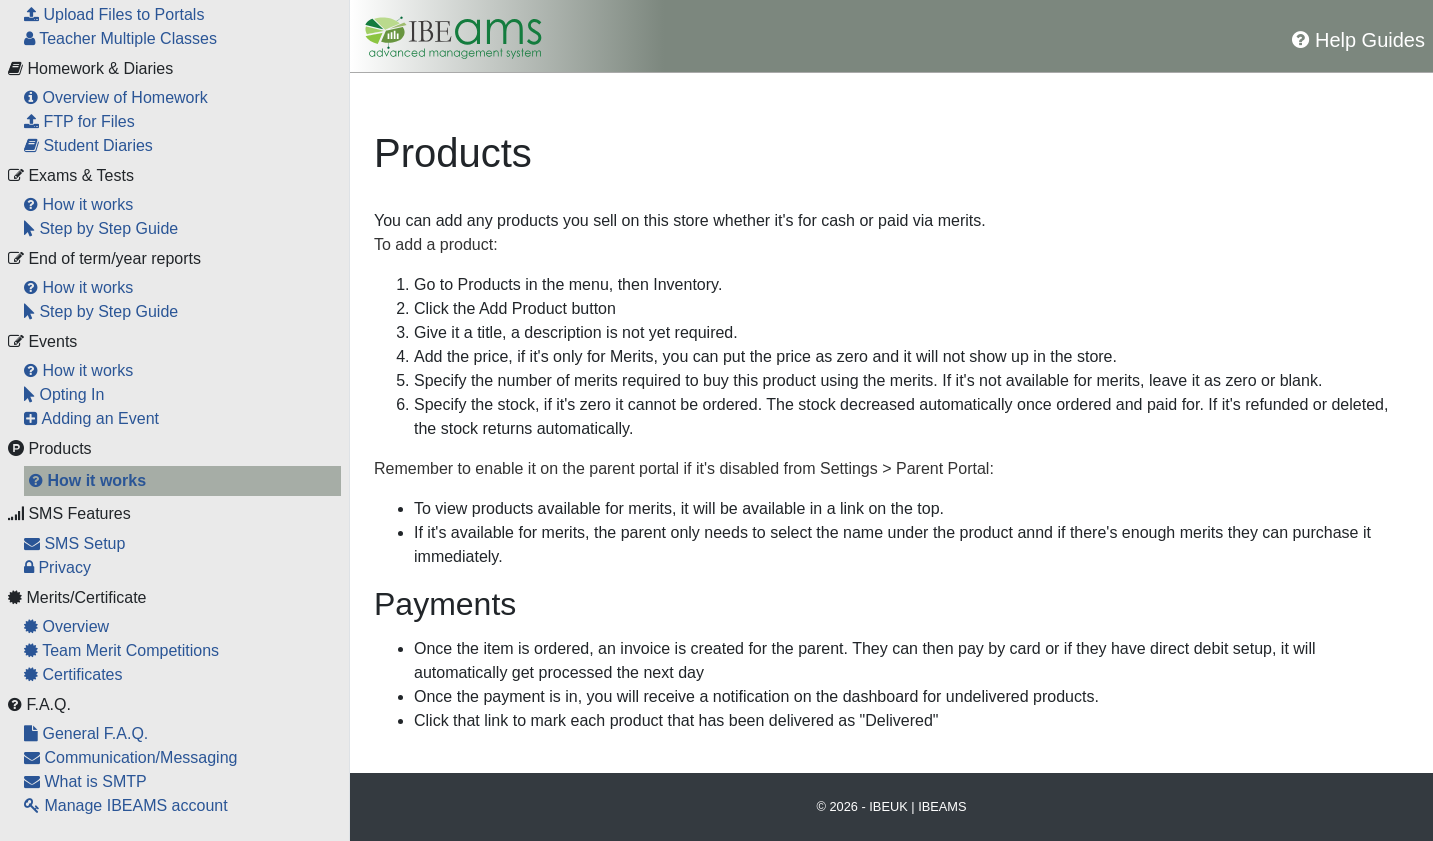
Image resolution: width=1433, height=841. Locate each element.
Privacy (57, 567)
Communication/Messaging (130, 757)
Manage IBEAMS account (126, 805)
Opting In (64, 394)
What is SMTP (85, 781)
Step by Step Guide (101, 228)
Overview (66, 626)
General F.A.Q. (86, 733)
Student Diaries (88, 145)
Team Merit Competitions (121, 650)
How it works (78, 204)
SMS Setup (74, 543)
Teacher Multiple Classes (120, 38)
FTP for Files (79, 121)
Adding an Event (91, 418)
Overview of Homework (116, 97)
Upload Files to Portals (114, 14)
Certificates (73, 674)
